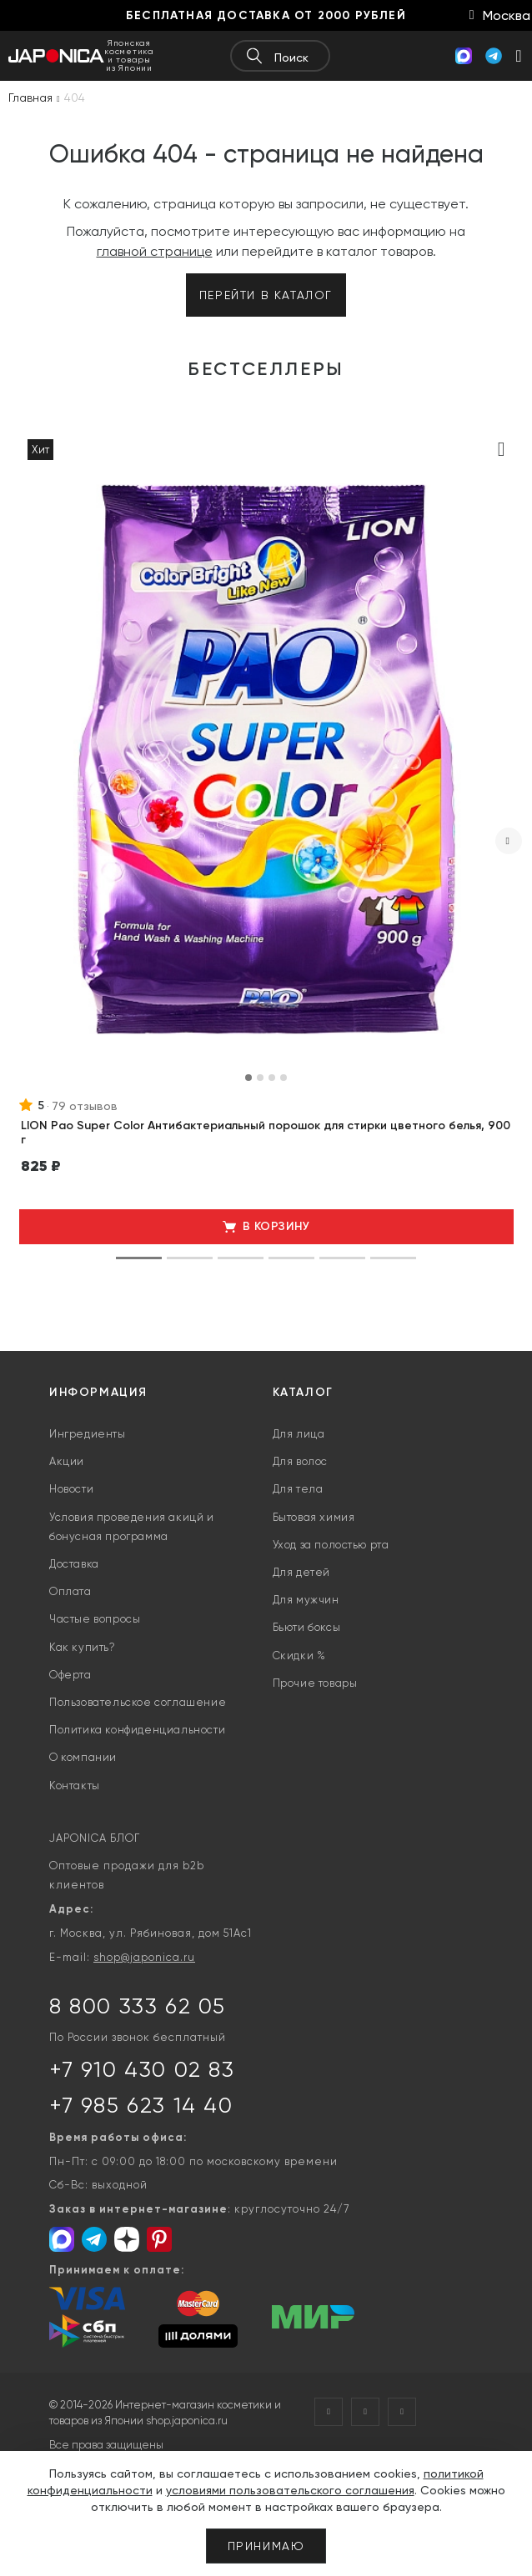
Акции (66, 1461)
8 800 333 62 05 (137, 2005)
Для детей (301, 1572)
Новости (71, 1489)
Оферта (70, 1674)
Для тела (298, 1489)
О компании (83, 1757)
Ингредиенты (87, 1434)
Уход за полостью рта (331, 1544)
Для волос (300, 1461)
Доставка (74, 1564)
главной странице (155, 251)
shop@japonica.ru (144, 1957)
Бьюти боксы (307, 1627)
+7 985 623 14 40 (141, 2105)
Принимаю (266, 2546)
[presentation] (508, 841)
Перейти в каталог (266, 295)
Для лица (299, 1434)
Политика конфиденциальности (137, 1729)
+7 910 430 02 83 (142, 2069)
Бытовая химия (314, 1517)
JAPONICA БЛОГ (94, 1838)
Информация (98, 1392)
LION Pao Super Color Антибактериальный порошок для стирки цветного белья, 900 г (265, 1132)
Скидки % (299, 1655)
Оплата (70, 1591)
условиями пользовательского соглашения (290, 2490)
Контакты (74, 1785)
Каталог (303, 1392)
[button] (248, 1077)
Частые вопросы (94, 1619)
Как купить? (82, 1647)
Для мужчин (306, 1599)
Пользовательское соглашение (137, 1702)
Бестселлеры (266, 369)
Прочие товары (315, 1683)
